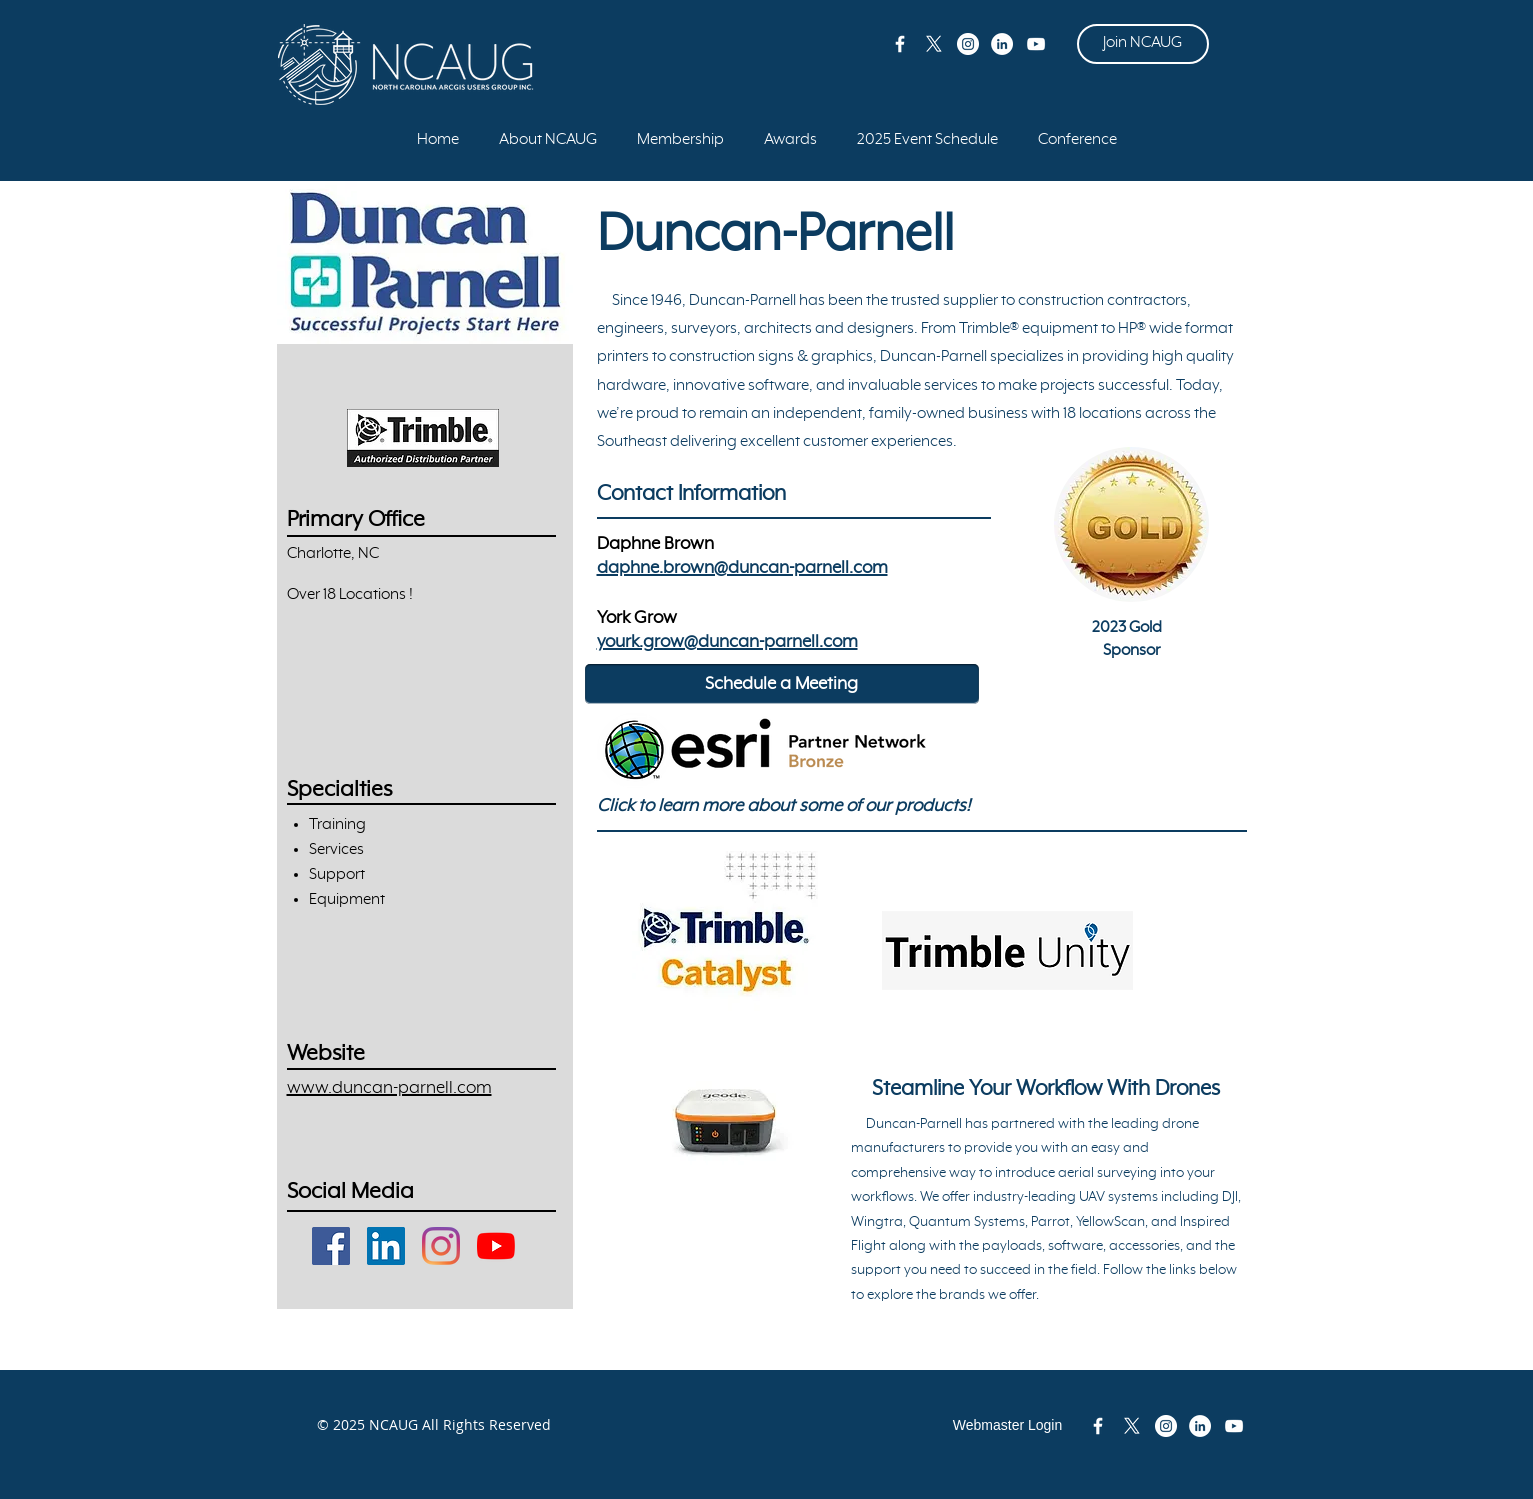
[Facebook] (331, 1246)
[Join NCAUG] (1143, 44)
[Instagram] (441, 1246)
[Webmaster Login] (1008, 1426)
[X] (934, 44)
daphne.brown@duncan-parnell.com (742, 568)
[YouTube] (496, 1246)
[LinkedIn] (386, 1246)
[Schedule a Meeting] (782, 684)
